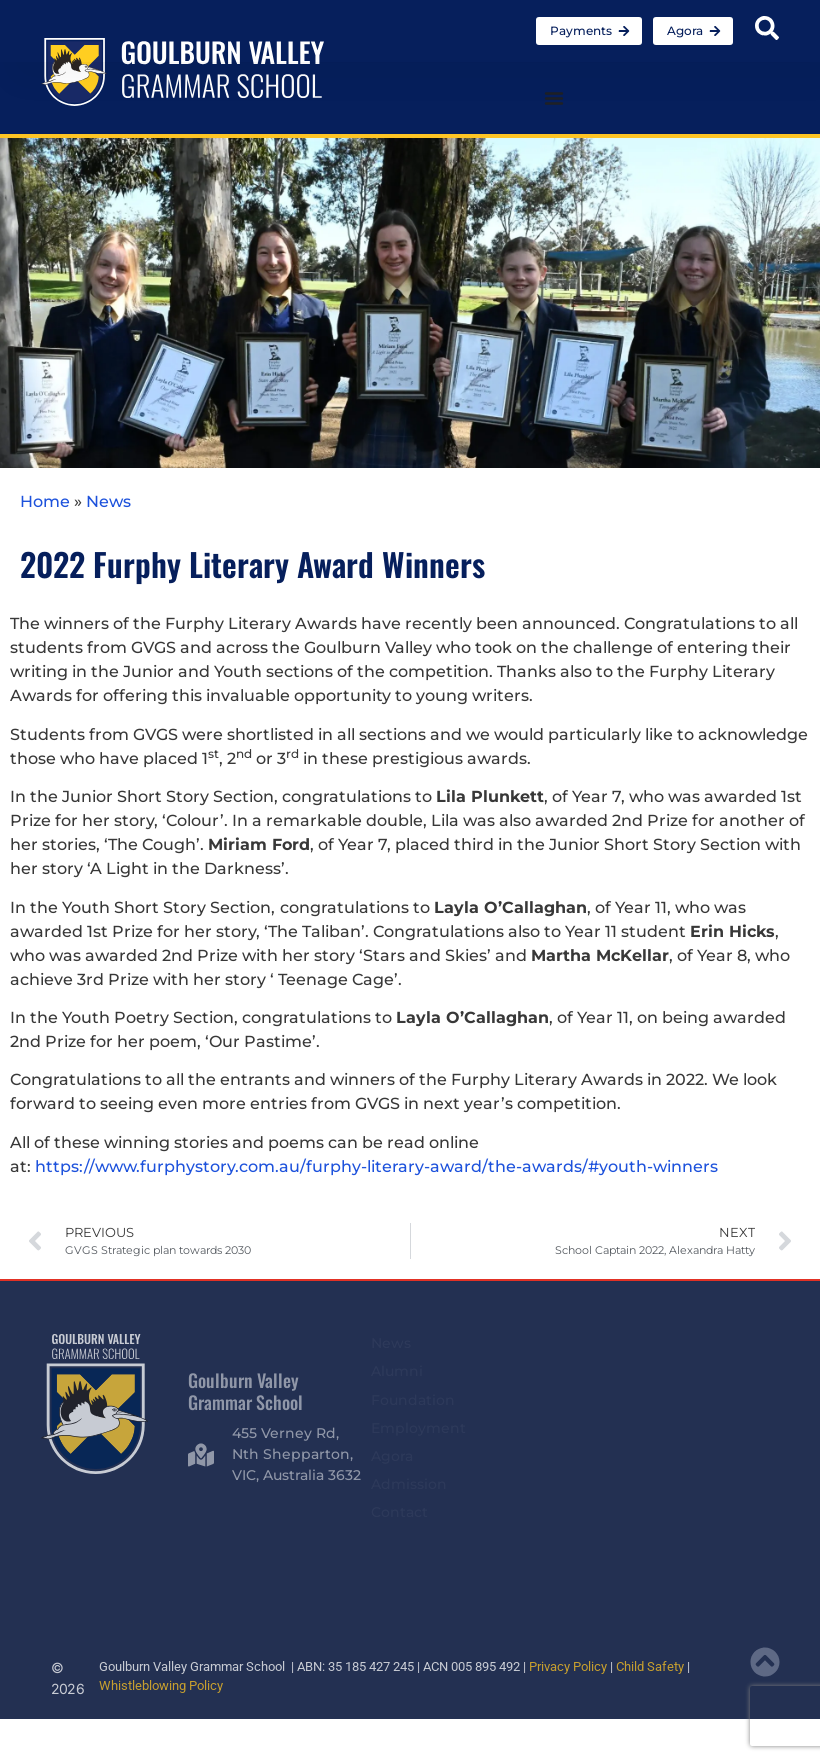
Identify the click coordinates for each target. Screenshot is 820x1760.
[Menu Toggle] (554, 98)
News (108, 501)
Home (45, 501)
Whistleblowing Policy (161, 1685)
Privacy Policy (568, 1666)
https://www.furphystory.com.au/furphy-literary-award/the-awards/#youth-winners (376, 1166)
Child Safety (650, 1666)
